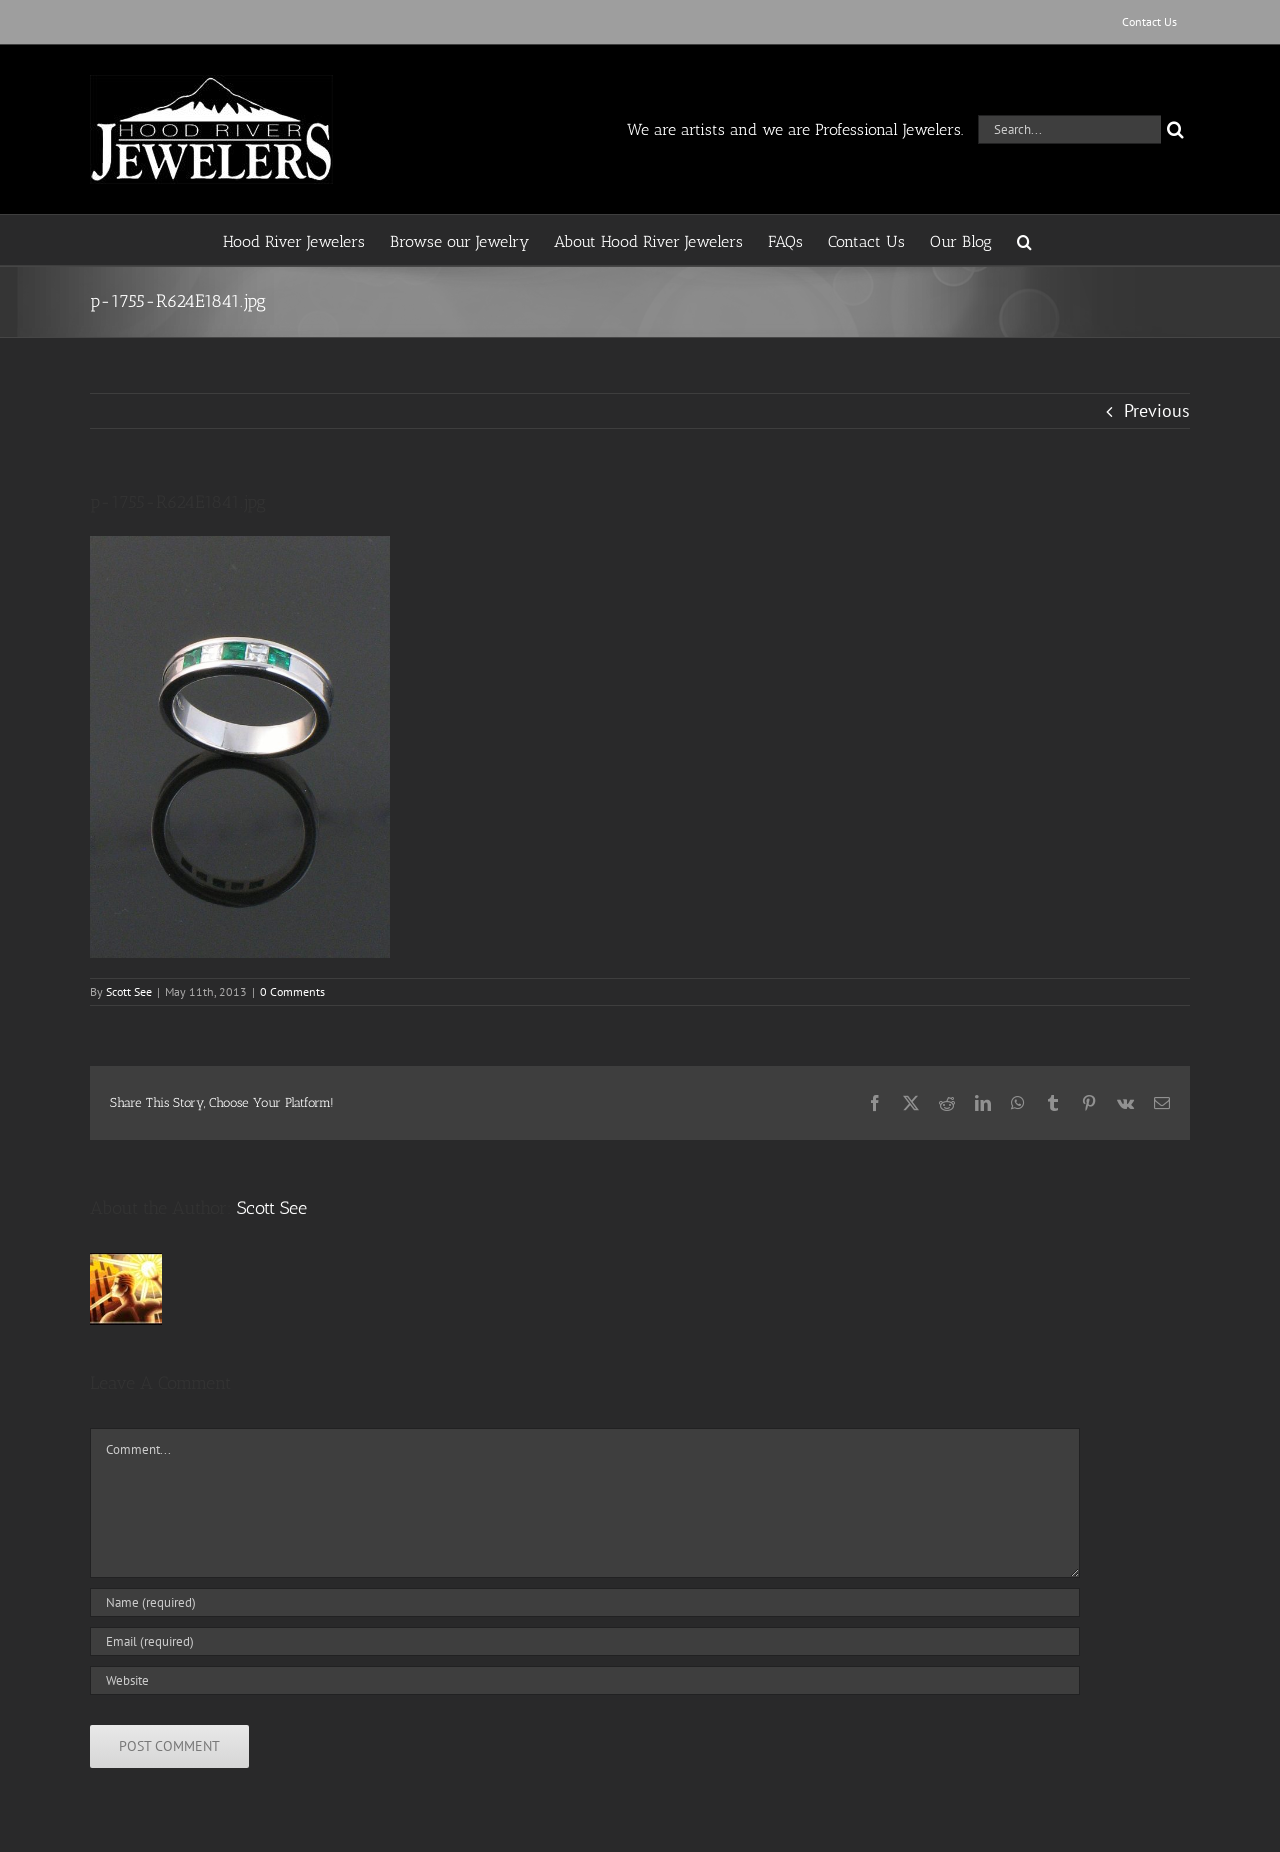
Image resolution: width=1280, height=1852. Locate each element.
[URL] (585, 1680)
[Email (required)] (585, 1641)
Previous (1157, 410)
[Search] (1175, 129)
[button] (1024, 240)
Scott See (129, 991)
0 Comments (292, 991)
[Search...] (1069, 129)
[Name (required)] (585, 1602)
